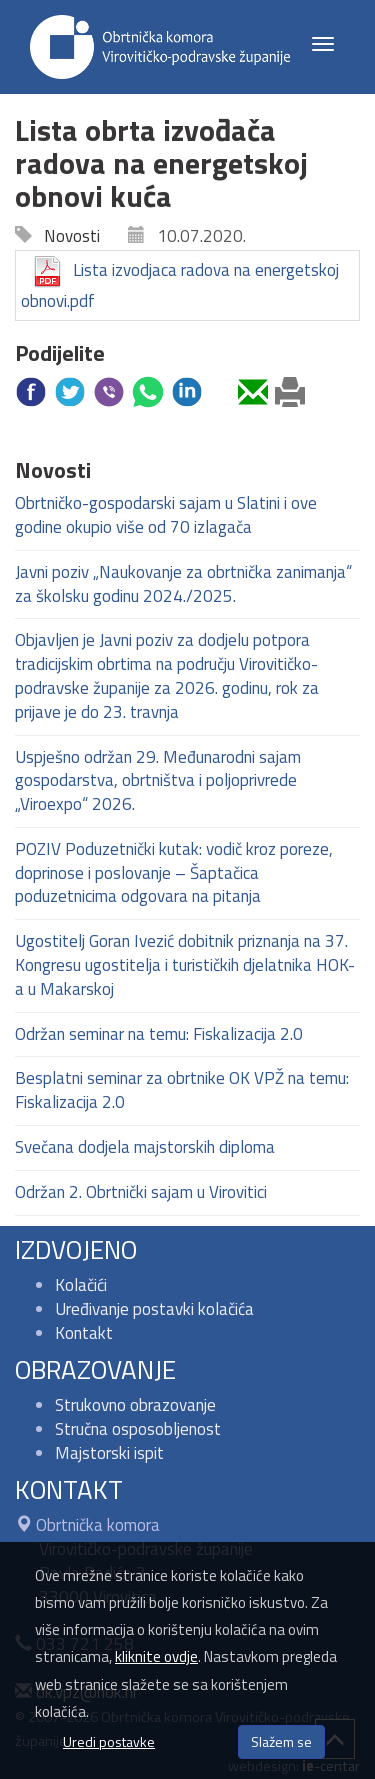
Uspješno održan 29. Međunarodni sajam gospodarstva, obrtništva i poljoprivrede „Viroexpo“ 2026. (158, 781)
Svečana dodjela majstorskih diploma (145, 1147)
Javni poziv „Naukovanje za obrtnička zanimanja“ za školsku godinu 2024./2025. (183, 584)
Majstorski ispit (109, 1453)
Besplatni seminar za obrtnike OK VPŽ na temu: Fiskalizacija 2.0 (182, 1090)
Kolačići (81, 1285)
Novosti (66, 236)
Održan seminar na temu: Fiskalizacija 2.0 (159, 1034)
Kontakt (84, 1333)
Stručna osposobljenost (138, 1429)
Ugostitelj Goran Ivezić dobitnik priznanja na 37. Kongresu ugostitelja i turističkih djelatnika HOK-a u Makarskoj (185, 965)
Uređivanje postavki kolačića (154, 1309)
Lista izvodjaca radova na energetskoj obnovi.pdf (180, 285)
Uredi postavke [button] (109, 1741)
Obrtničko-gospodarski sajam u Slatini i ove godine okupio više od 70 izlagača (166, 515)
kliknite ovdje (156, 1656)
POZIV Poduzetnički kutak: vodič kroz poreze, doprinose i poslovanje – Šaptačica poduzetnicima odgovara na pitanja (174, 873)
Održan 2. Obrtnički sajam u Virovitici (141, 1192)
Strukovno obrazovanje (135, 1405)
